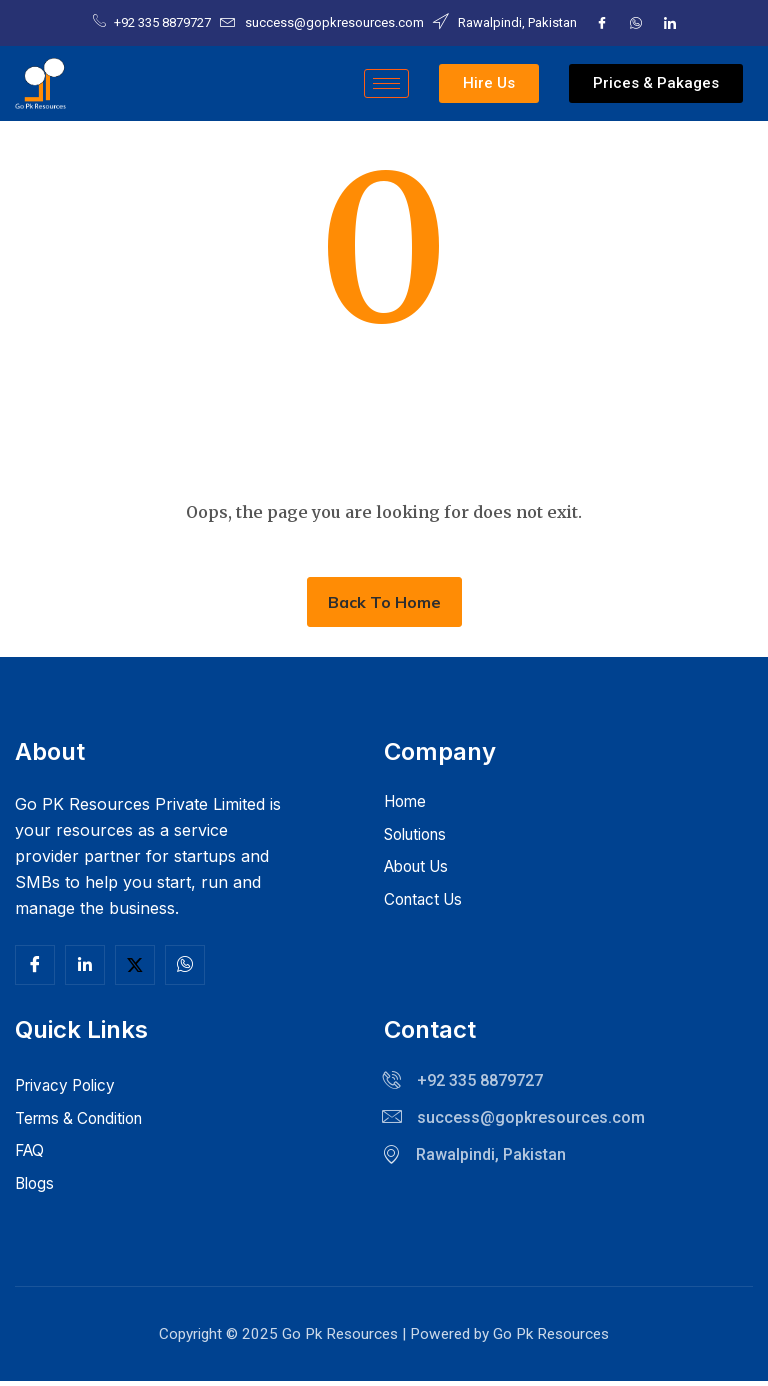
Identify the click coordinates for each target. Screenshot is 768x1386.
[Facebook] (602, 23)
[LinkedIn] (670, 23)
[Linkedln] (85, 965)
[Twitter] (636, 23)
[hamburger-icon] (386, 83)
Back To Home (384, 602)
